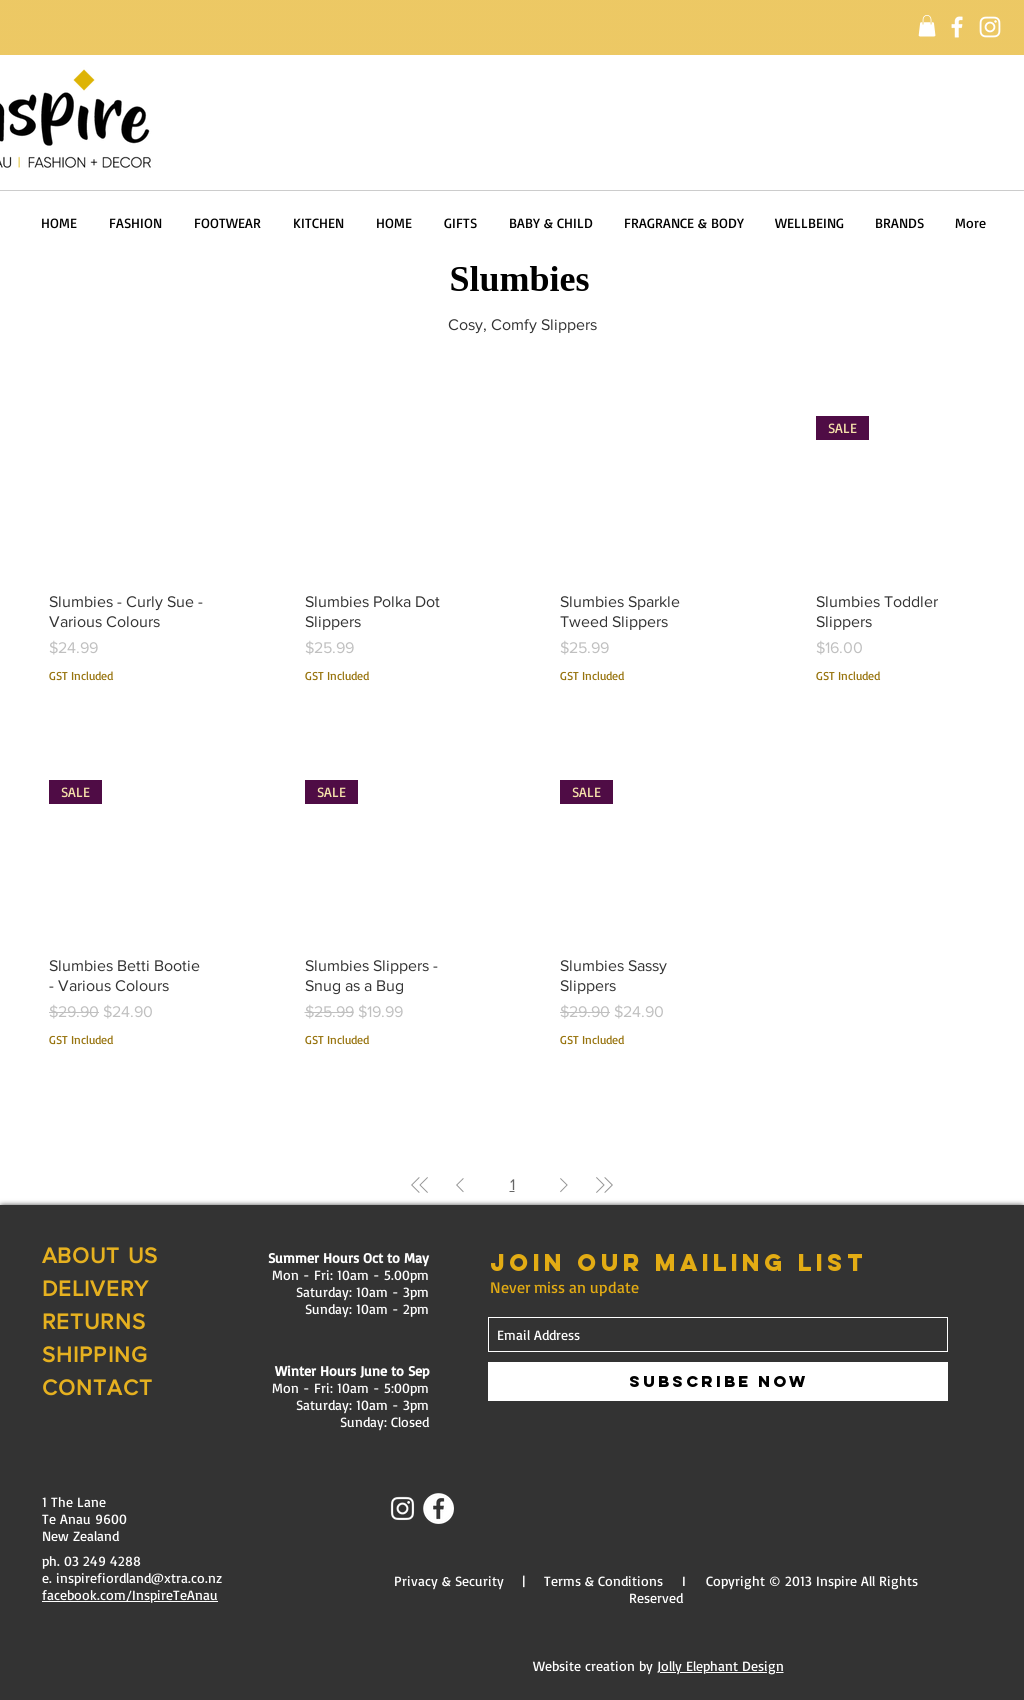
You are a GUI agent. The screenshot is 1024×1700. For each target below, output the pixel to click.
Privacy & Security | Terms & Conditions (528, 1580)
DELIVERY (95, 1288)
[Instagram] (990, 27)
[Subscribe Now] (718, 1381)
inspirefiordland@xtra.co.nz (139, 1577)
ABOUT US (100, 1255)
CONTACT (97, 1387)
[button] (927, 26)
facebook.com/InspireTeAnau (130, 1594)
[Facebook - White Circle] (438, 1508)
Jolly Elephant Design (720, 1665)
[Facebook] (957, 27)
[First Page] (420, 1185)
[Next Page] (564, 1185)
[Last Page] (604, 1185)
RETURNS (94, 1321)
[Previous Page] (460, 1185)
